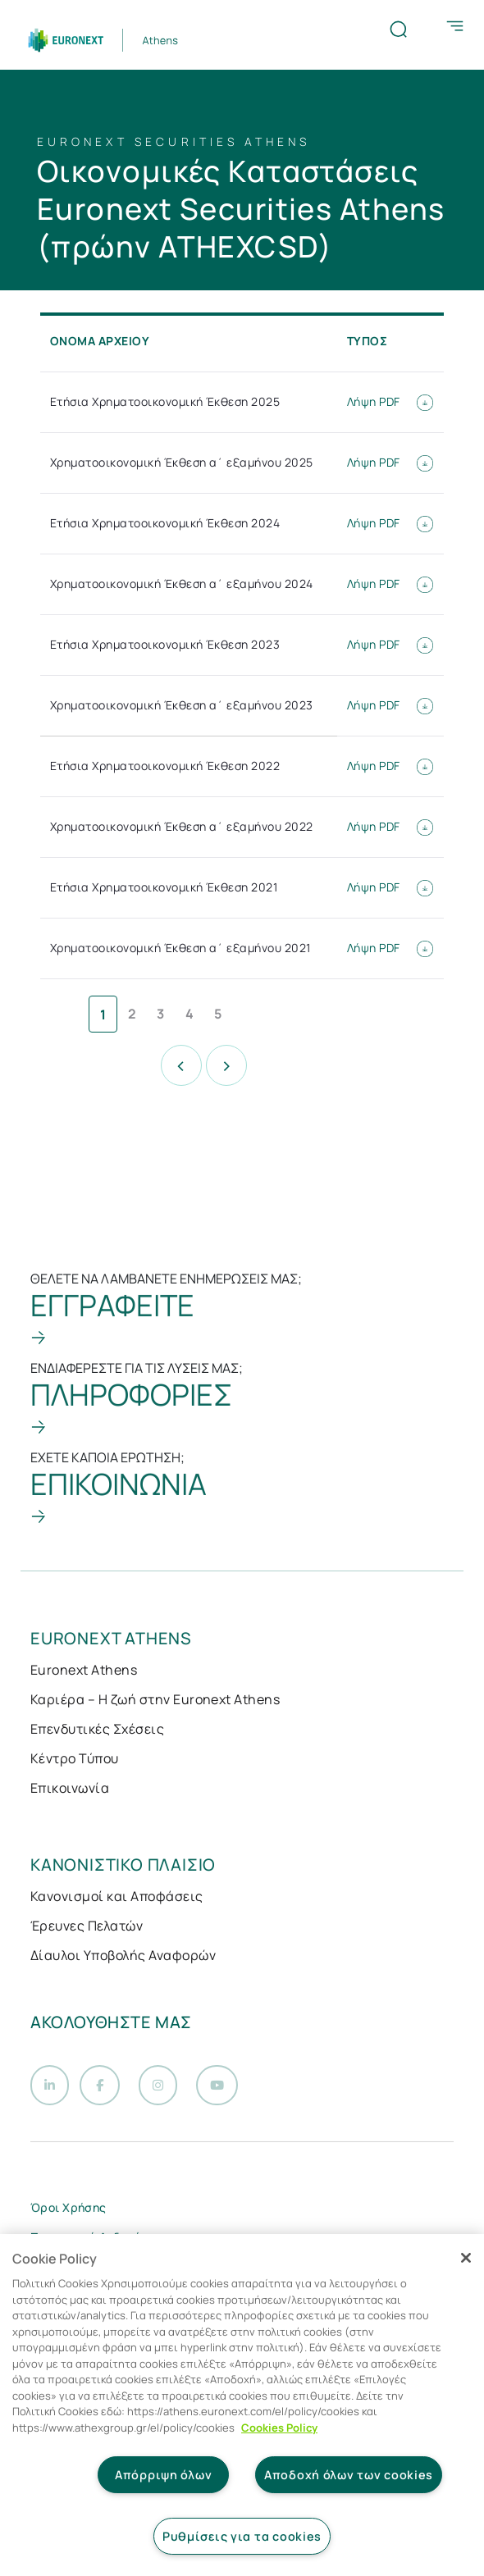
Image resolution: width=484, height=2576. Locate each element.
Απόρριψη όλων (163, 2475)
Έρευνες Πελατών (86, 1926)
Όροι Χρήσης (68, 2215)
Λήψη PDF (390, 401)
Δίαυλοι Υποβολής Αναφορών (123, 1955)
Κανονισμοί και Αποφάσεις (116, 1896)
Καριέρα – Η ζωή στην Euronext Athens (155, 1699)
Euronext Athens (83, 1670)
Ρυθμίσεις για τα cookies (242, 2536)
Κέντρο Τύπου (74, 1758)
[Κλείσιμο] (466, 2258)
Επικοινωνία (69, 1788)
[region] (242, 2405)
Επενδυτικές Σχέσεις (97, 1729)
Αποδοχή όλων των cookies (348, 2475)
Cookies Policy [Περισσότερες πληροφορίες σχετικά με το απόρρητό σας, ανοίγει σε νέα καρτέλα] (279, 2427)
